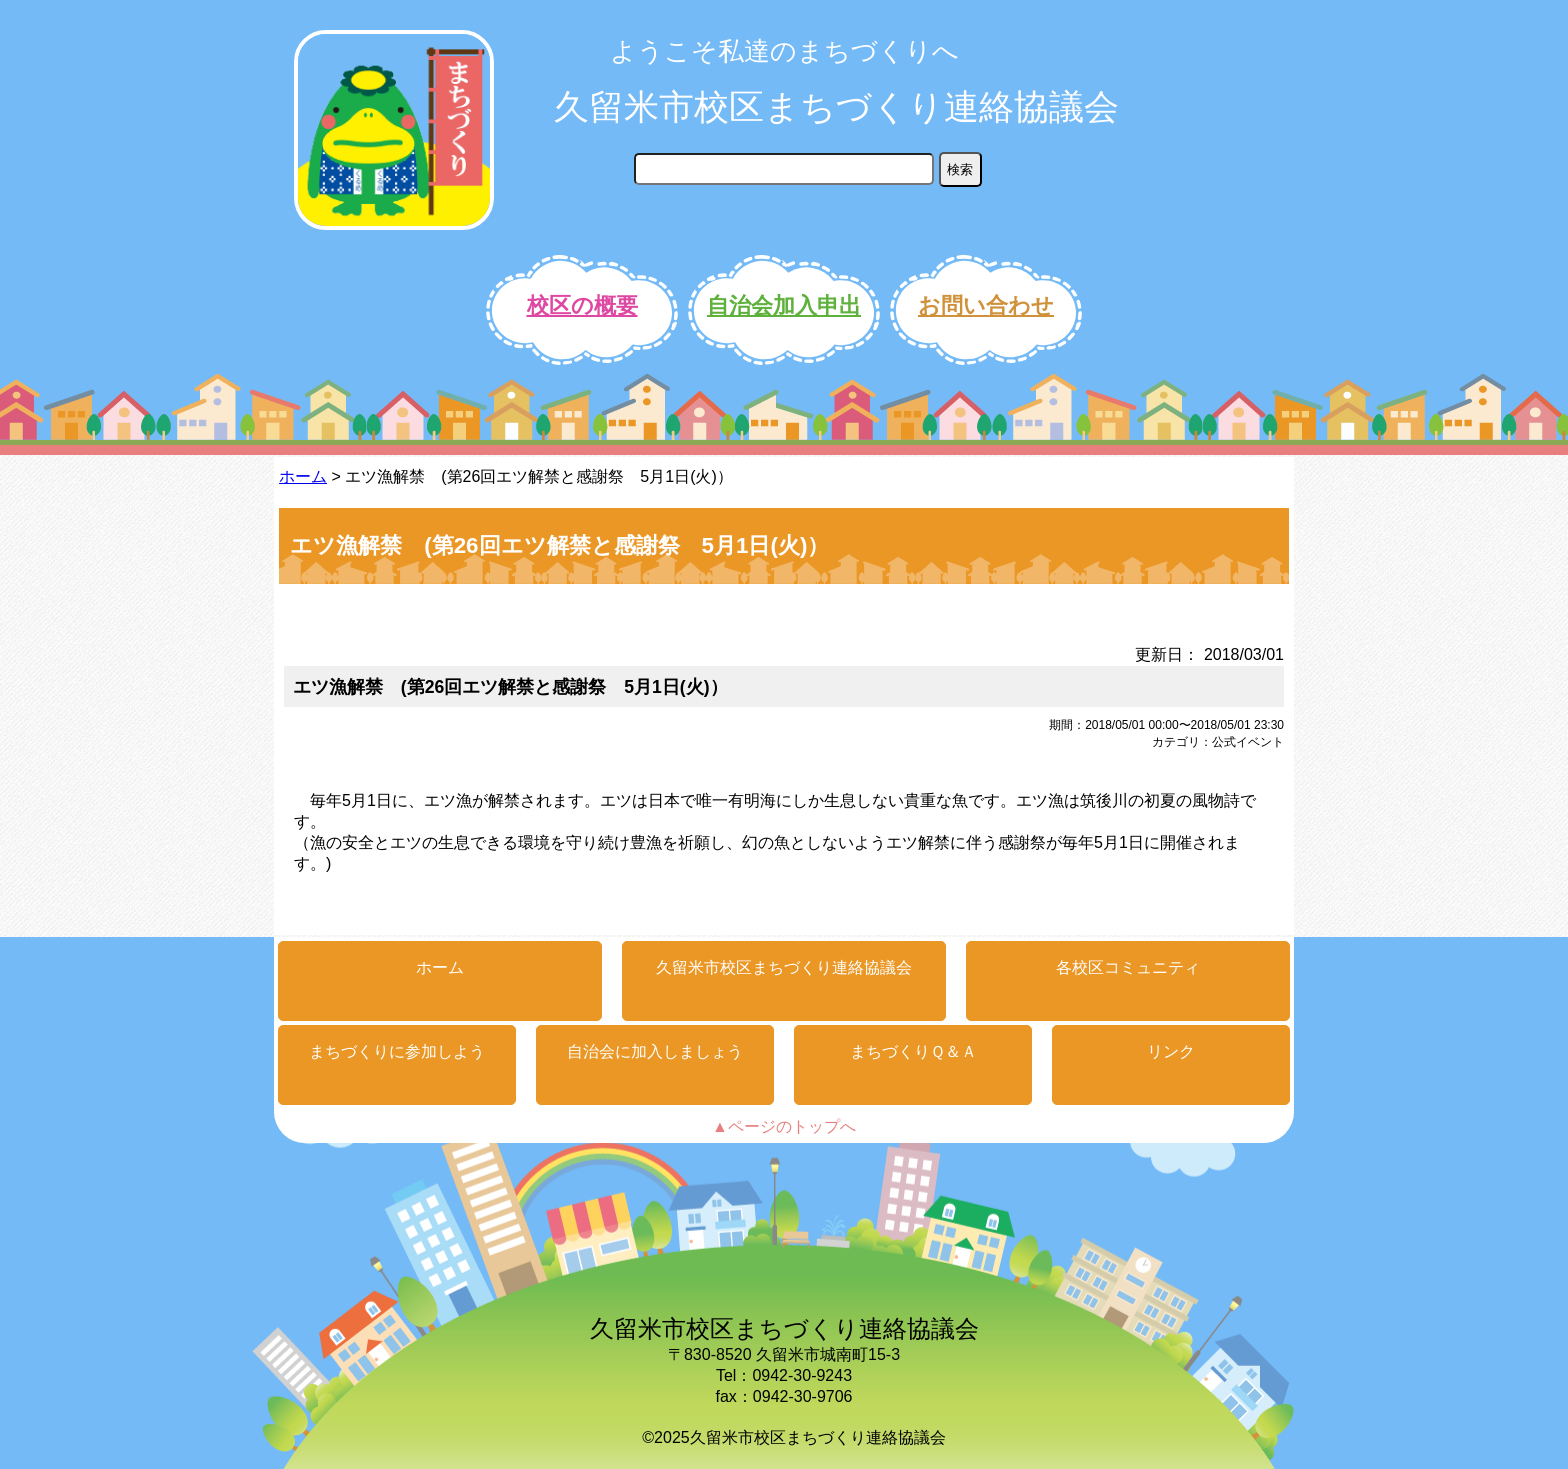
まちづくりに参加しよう (397, 1051)
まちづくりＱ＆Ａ (913, 1051)
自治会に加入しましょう (655, 1051)
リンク (1171, 1051)
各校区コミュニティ (1128, 967)
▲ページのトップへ (784, 1126)
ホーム (303, 476)
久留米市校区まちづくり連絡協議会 (836, 106)
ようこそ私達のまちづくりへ (784, 51)
